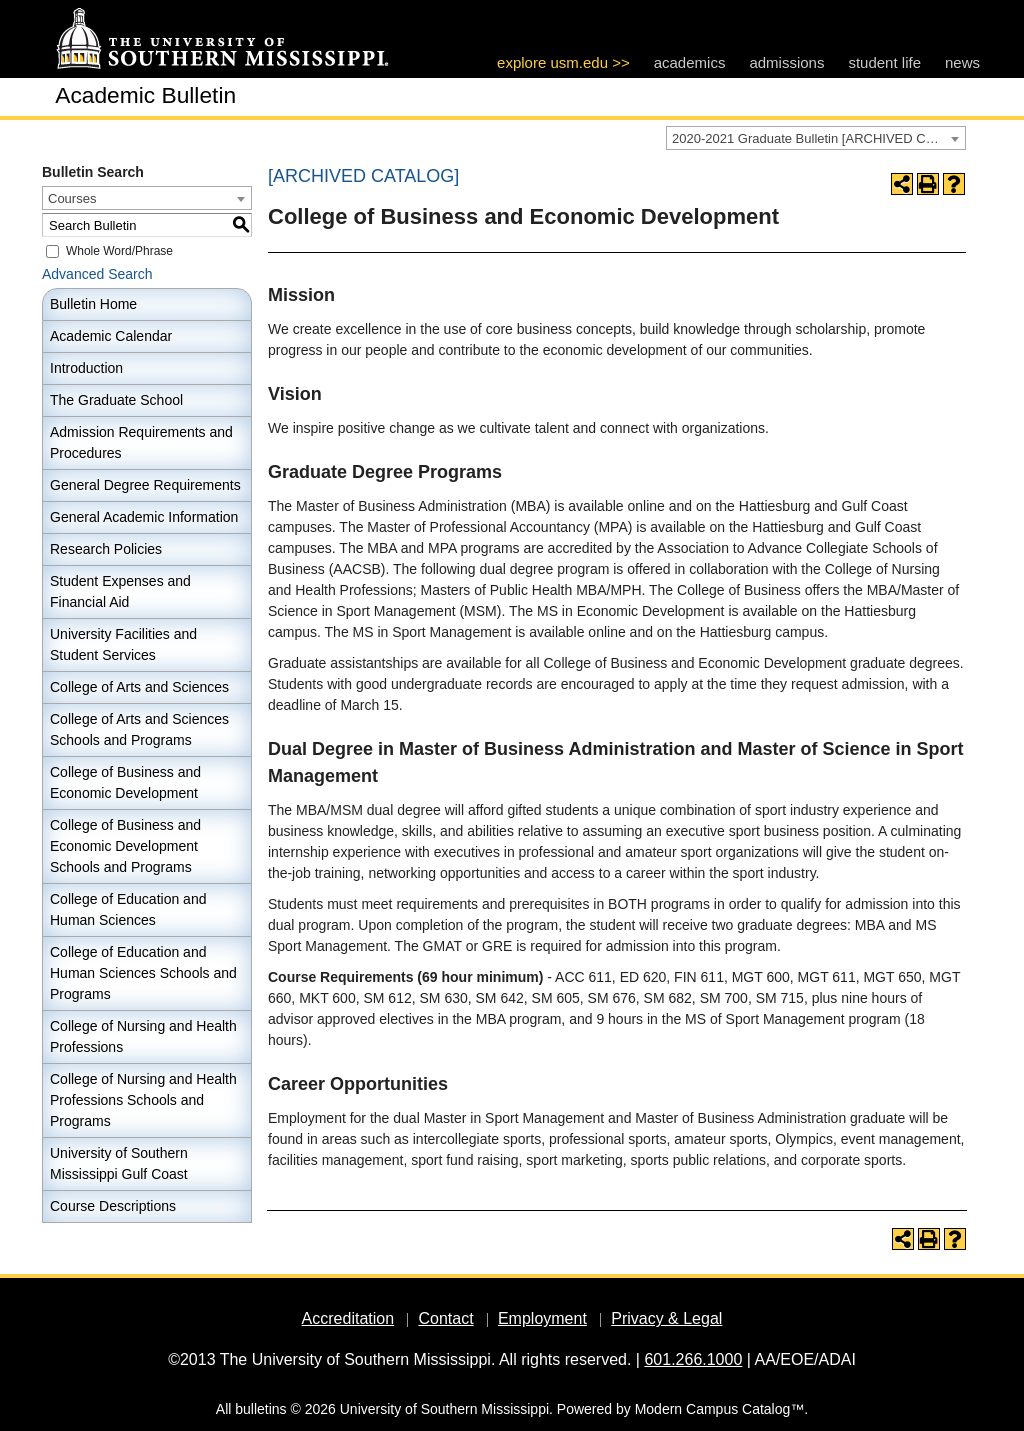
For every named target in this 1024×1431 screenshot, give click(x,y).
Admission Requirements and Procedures (141, 442)
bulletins (260, 1409)
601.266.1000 (693, 1359)
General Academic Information (144, 517)
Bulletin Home (93, 304)
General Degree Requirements (145, 485)
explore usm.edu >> (563, 62)
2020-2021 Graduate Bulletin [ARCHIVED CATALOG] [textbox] (818, 138)
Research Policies (106, 549)
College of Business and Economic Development (125, 782)
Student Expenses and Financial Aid (120, 591)
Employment (542, 1318)
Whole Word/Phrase (119, 251)
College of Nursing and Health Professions (143, 1036)
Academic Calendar (111, 336)
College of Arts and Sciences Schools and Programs (139, 729)
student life (884, 62)
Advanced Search (97, 274)
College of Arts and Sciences (139, 687)
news (962, 62)
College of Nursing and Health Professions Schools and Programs (143, 1100)
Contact (445, 1318)
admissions (786, 62)
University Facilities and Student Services (123, 644)
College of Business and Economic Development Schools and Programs (125, 846)
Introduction (86, 368)
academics (690, 62)
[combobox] (816, 138)
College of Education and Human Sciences (128, 909)
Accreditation (348, 1318)
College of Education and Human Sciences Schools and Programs (143, 973)
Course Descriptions (113, 1206)
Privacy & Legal (666, 1318)
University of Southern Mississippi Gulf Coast (119, 1163)
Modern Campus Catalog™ (720, 1409)
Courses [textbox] (72, 198)
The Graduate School (116, 400)
